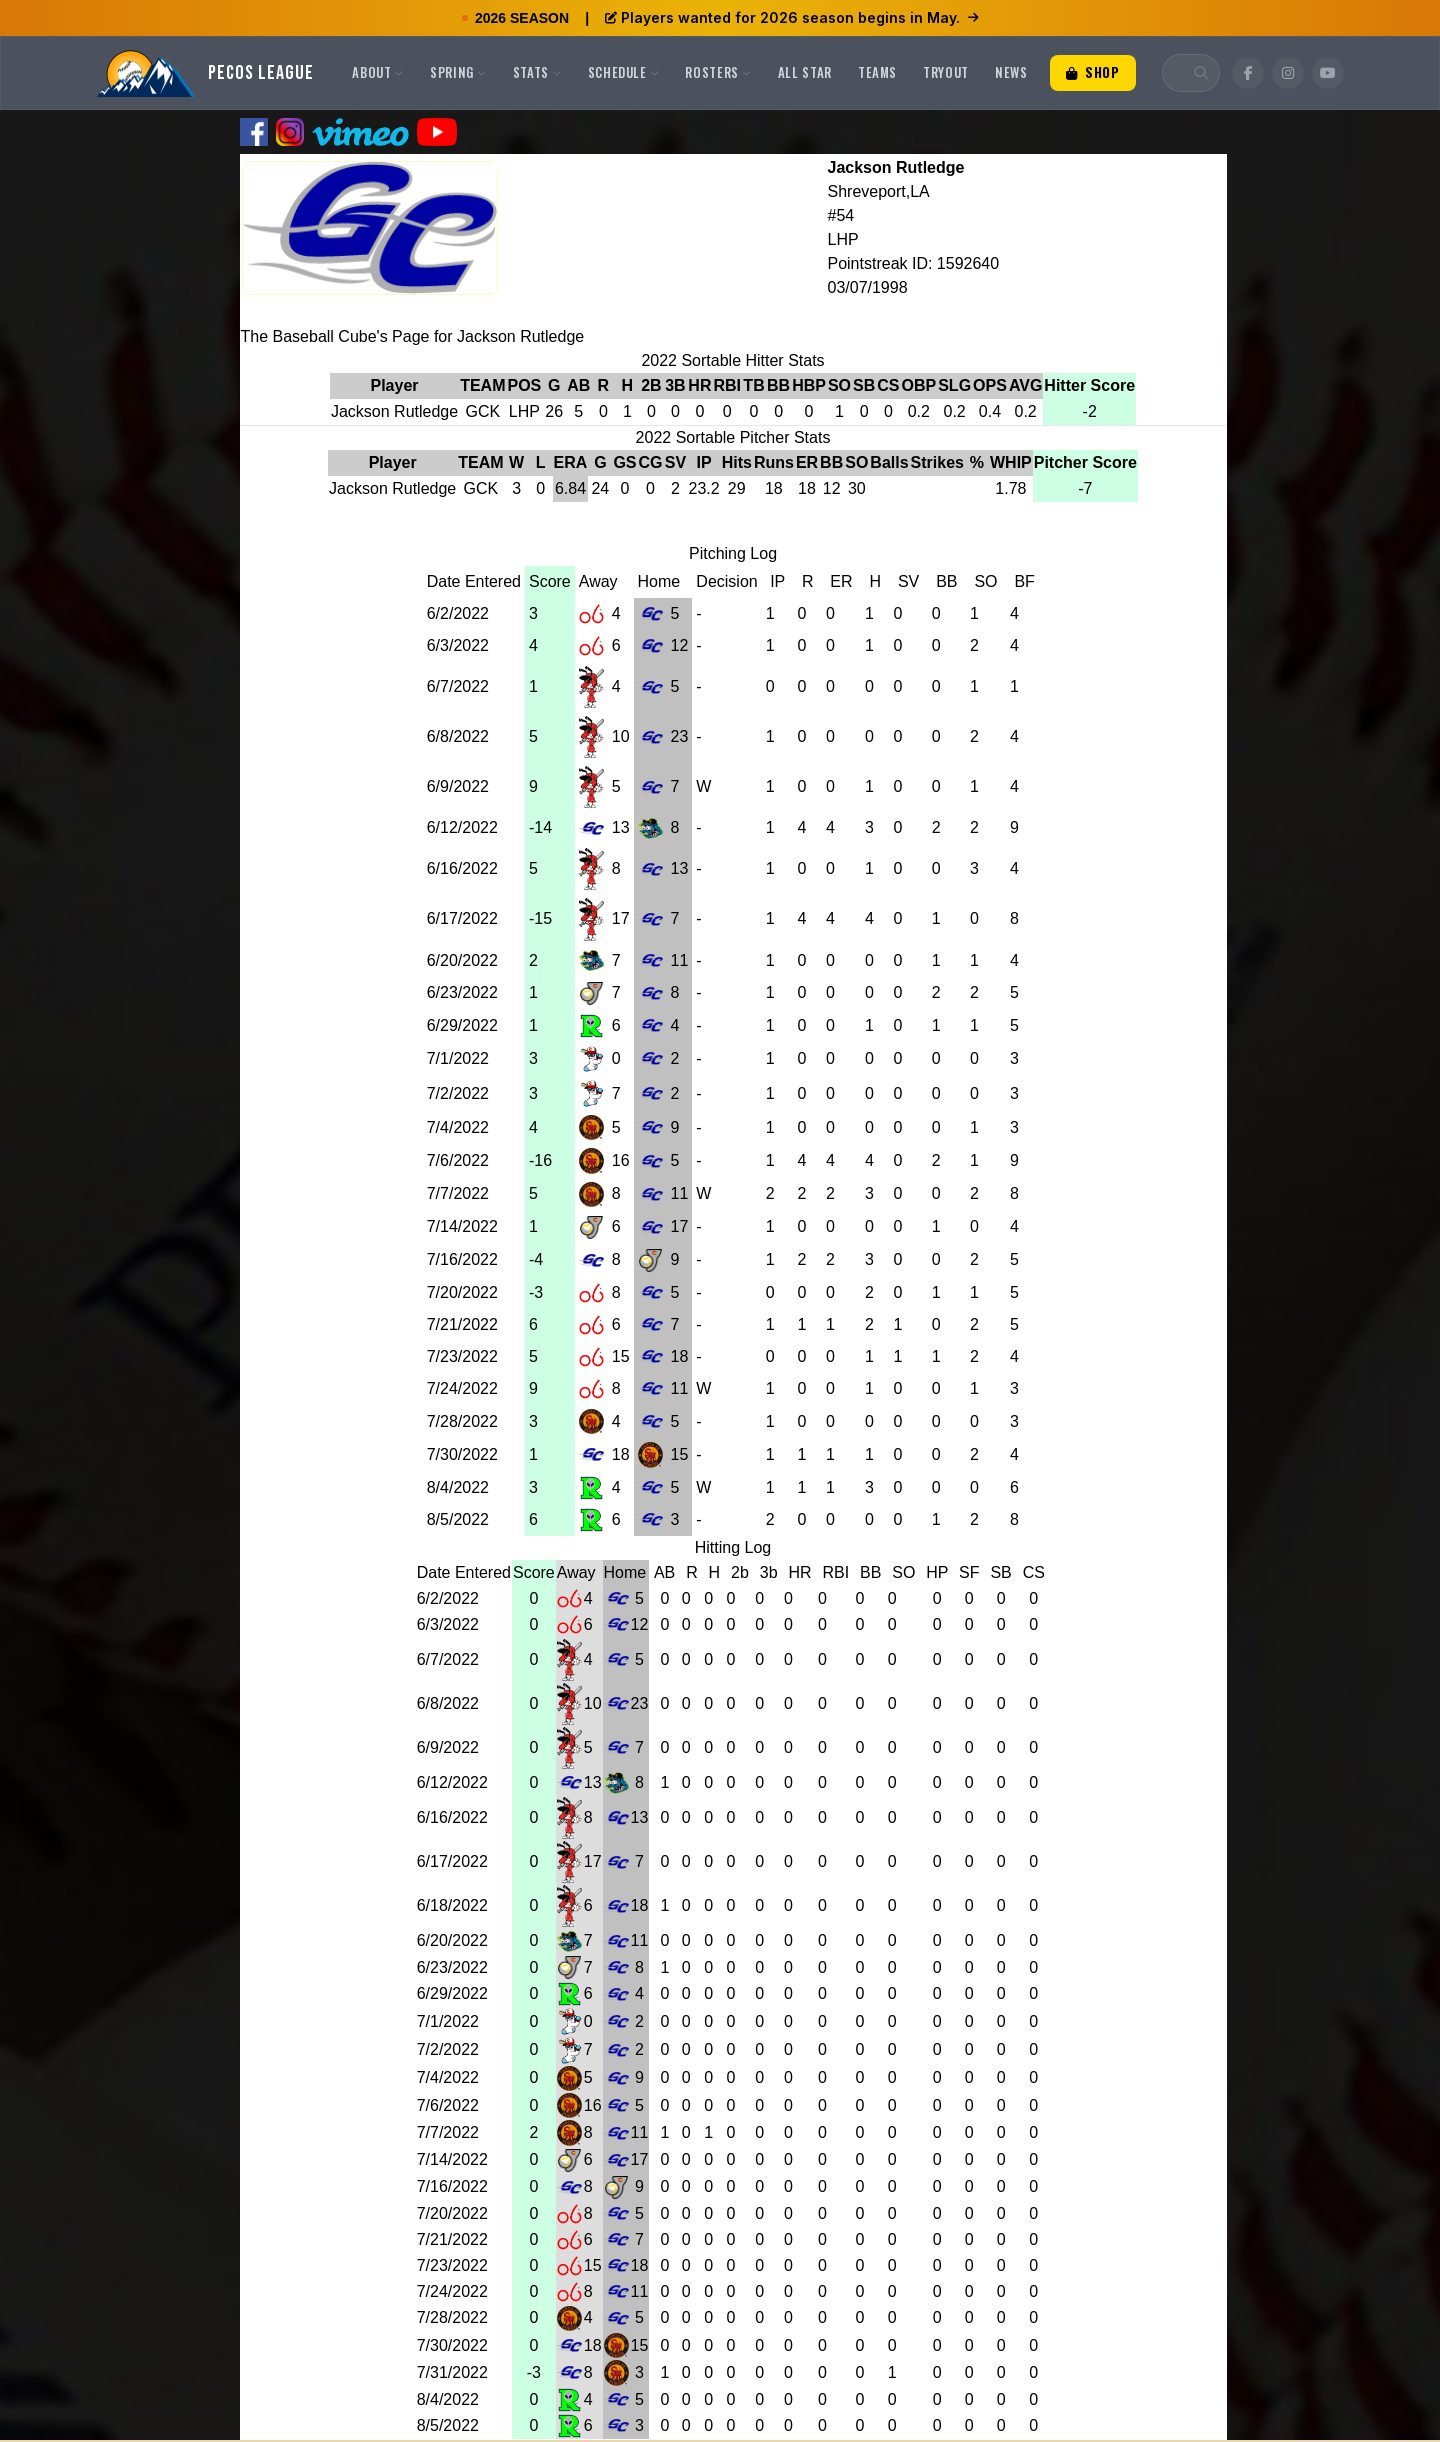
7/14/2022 (462, 1226)
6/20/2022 (462, 960)
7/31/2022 (452, 2372)
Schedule (624, 72)
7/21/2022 (462, 1324)
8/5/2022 (458, 1519)
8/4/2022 (458, 1487)
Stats (537, 72)
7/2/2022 (458, 1093)
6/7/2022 (458, 686)
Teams (877, 72)
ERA (571, 462)
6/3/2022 (458, 645)
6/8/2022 (458, 736)
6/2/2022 (458, 613)
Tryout (946, 72)
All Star (805, 72)
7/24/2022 (462, 1388)
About (378, 72)
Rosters (718, 72)
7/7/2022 (458, 1193)
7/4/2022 (458, 1127)
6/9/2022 (458, 786)
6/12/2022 (462, 827)
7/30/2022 (462, 1454)
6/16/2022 (462, 868)
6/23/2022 (462, 992)
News (1011, 72)
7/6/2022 (458, 1160)
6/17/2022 (462, 918)
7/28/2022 (462, 1421)
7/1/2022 (458, 1058)
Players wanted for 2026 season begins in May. (792, 17)
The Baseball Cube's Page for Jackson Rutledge (413, 336)
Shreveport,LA (878, 191)
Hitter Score (1089, 385)
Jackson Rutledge (895, 167)
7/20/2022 (462, 1292)
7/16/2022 (462, 1259)
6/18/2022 (452, 1905)
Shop (1093, 72)
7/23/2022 (462, 1356)
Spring (458, 72)
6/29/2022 (462, 1025)
